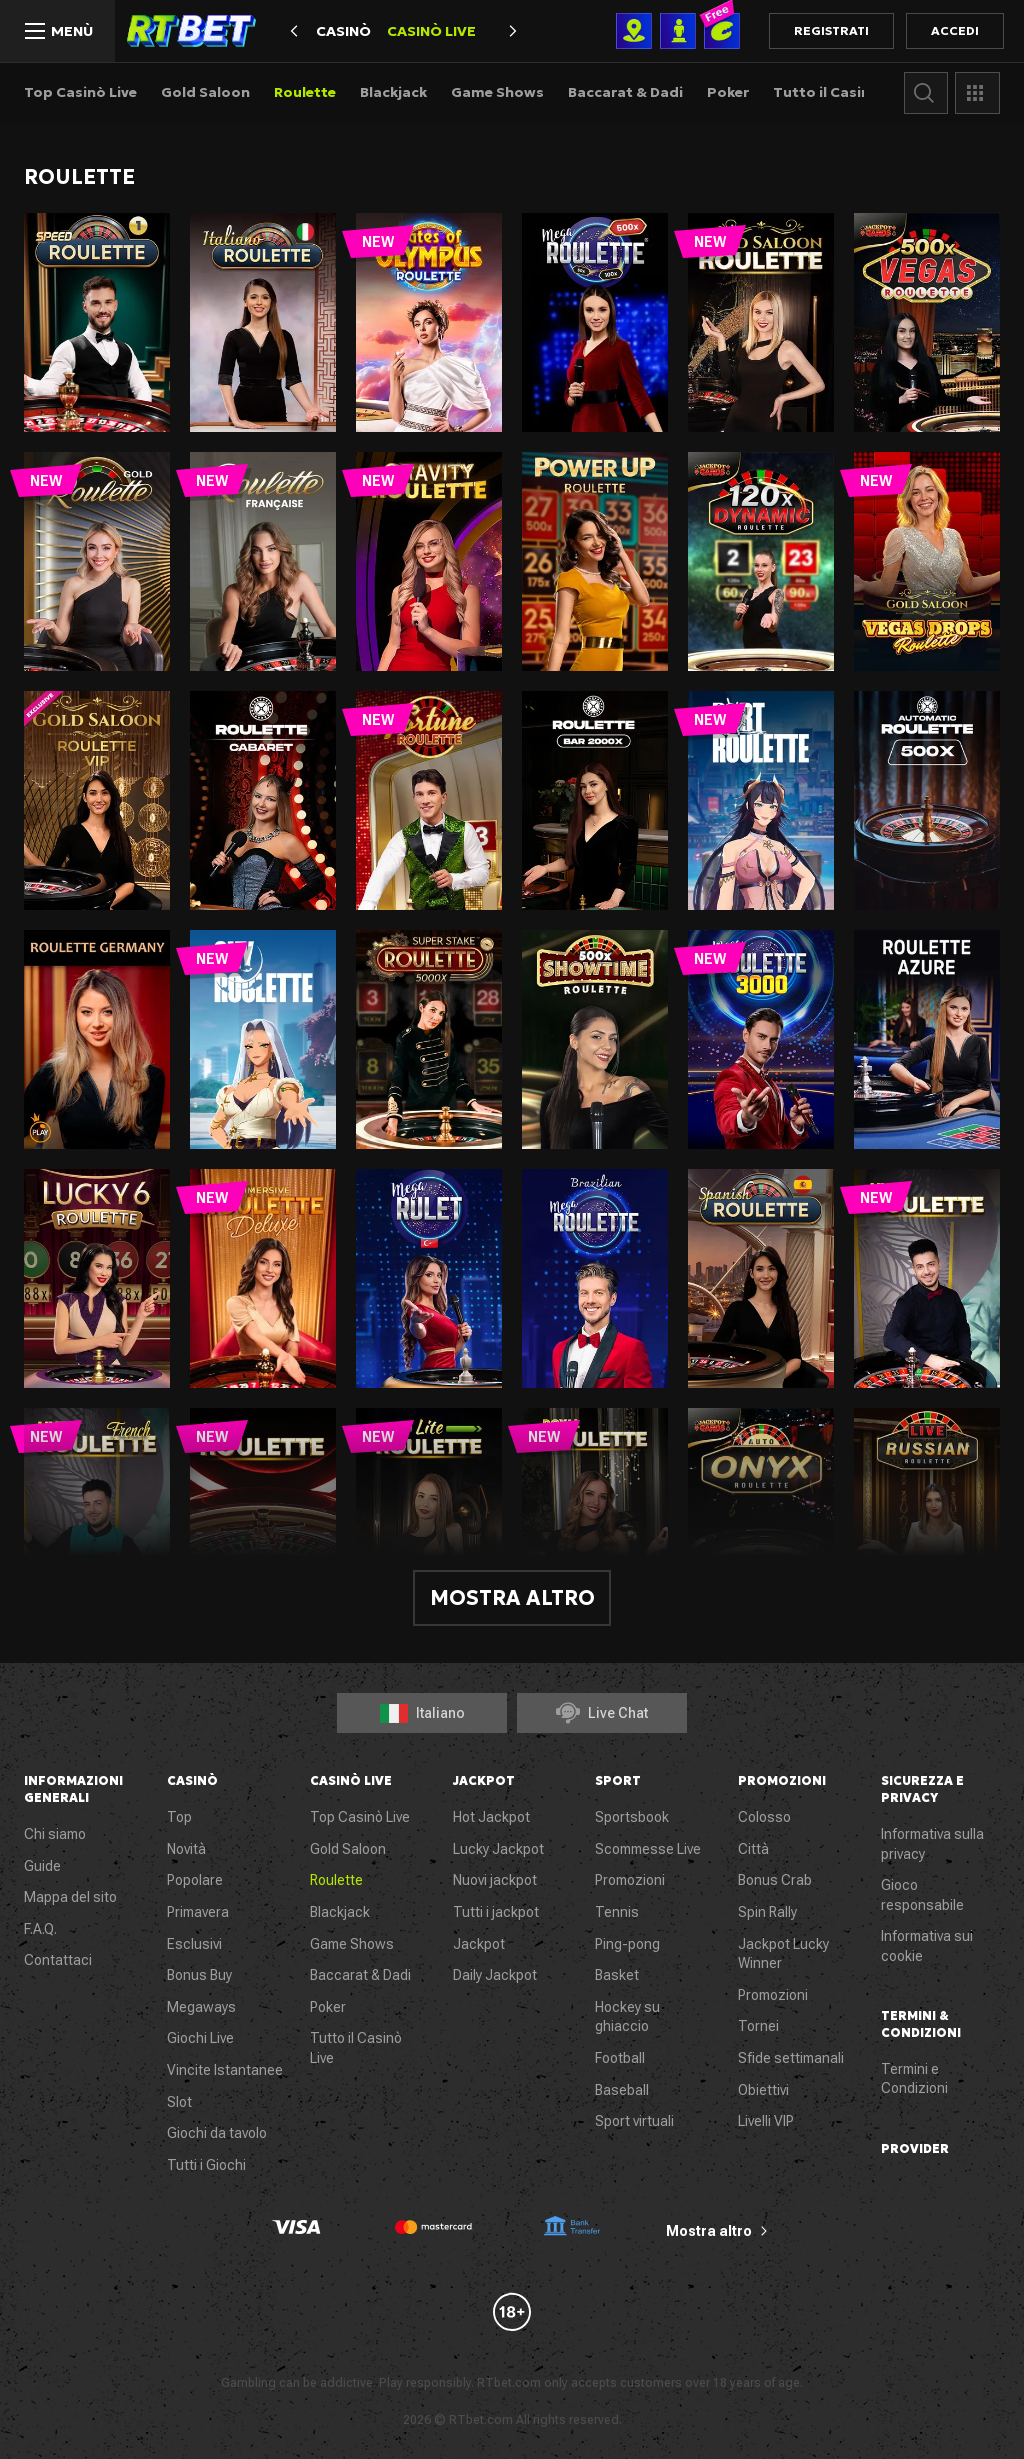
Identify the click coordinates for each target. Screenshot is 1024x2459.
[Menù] (57, 31)
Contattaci (58, 1960)
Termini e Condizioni (914, 2079)
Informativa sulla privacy (932, 1844)
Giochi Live (200, 2038)
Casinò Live (431, 31)
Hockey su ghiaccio (627, 2017)
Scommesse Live (648, 1849)
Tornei (758, 2026)
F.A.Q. (40, 1929)
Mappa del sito (70, 1897)
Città (753, 1849)
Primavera (198, 1912)
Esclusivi (194, 1944)
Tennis (617, 1912)
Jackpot (479, 1944)
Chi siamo (55, 1834)
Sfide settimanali (791, 2058)
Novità (186, 1849)
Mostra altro (512, 1598)
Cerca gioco (926, 93)
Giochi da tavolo (217, 2133)
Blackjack (393, 92)
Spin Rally (767, 1912)
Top (179, 1817)
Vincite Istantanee (225, 2070)
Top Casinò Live (80, 92)
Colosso (764, 1817)
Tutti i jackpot (496, 1912)
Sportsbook (632, 1817)
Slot (179, 2102)
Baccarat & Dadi (625, 92)
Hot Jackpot (491, 1817)
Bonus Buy (199, 1975)
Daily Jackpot (495, 1975)
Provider (977, 93)
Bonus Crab (775, 1880)
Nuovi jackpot (495, 1880)
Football (620, 2058)
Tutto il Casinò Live (842, 92)
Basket (617, 1975)
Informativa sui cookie (927, 1946)
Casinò (343, 31)
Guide (42, 1866)
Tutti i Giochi (206, 2165)
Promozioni (630, 1880)
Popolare (195, 1880)
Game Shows (497, 92)
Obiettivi (763, 2090)
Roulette (305, 92)
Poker (728, 92)
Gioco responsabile (922, 1895)
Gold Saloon (205, 92)
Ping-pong (627, 1944)
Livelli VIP (766, 2121)
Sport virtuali (634, 2121)
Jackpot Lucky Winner (783, 1954)
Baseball (622, 2090)
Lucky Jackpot (498, 1849)
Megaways (201, 2007)
